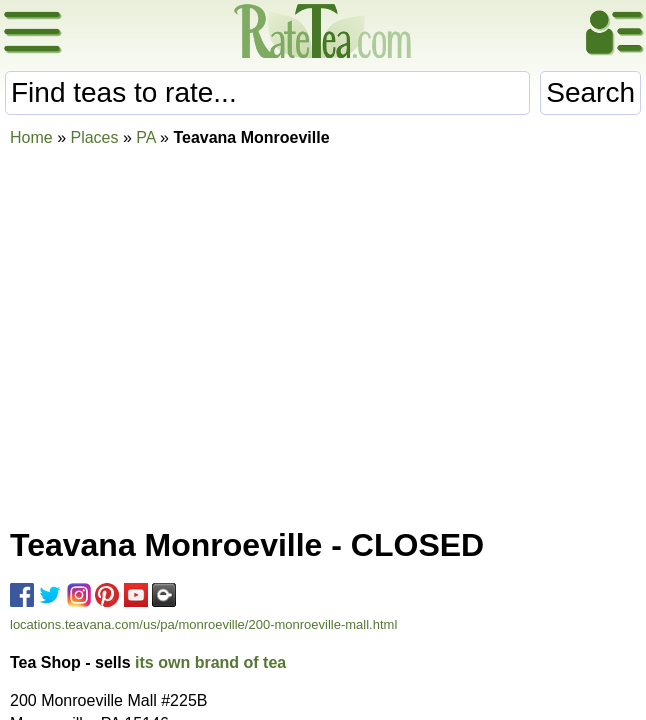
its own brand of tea (210, 662)
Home (31, 137)
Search (590, 92)
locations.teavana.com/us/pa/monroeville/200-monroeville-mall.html (203, 624)
